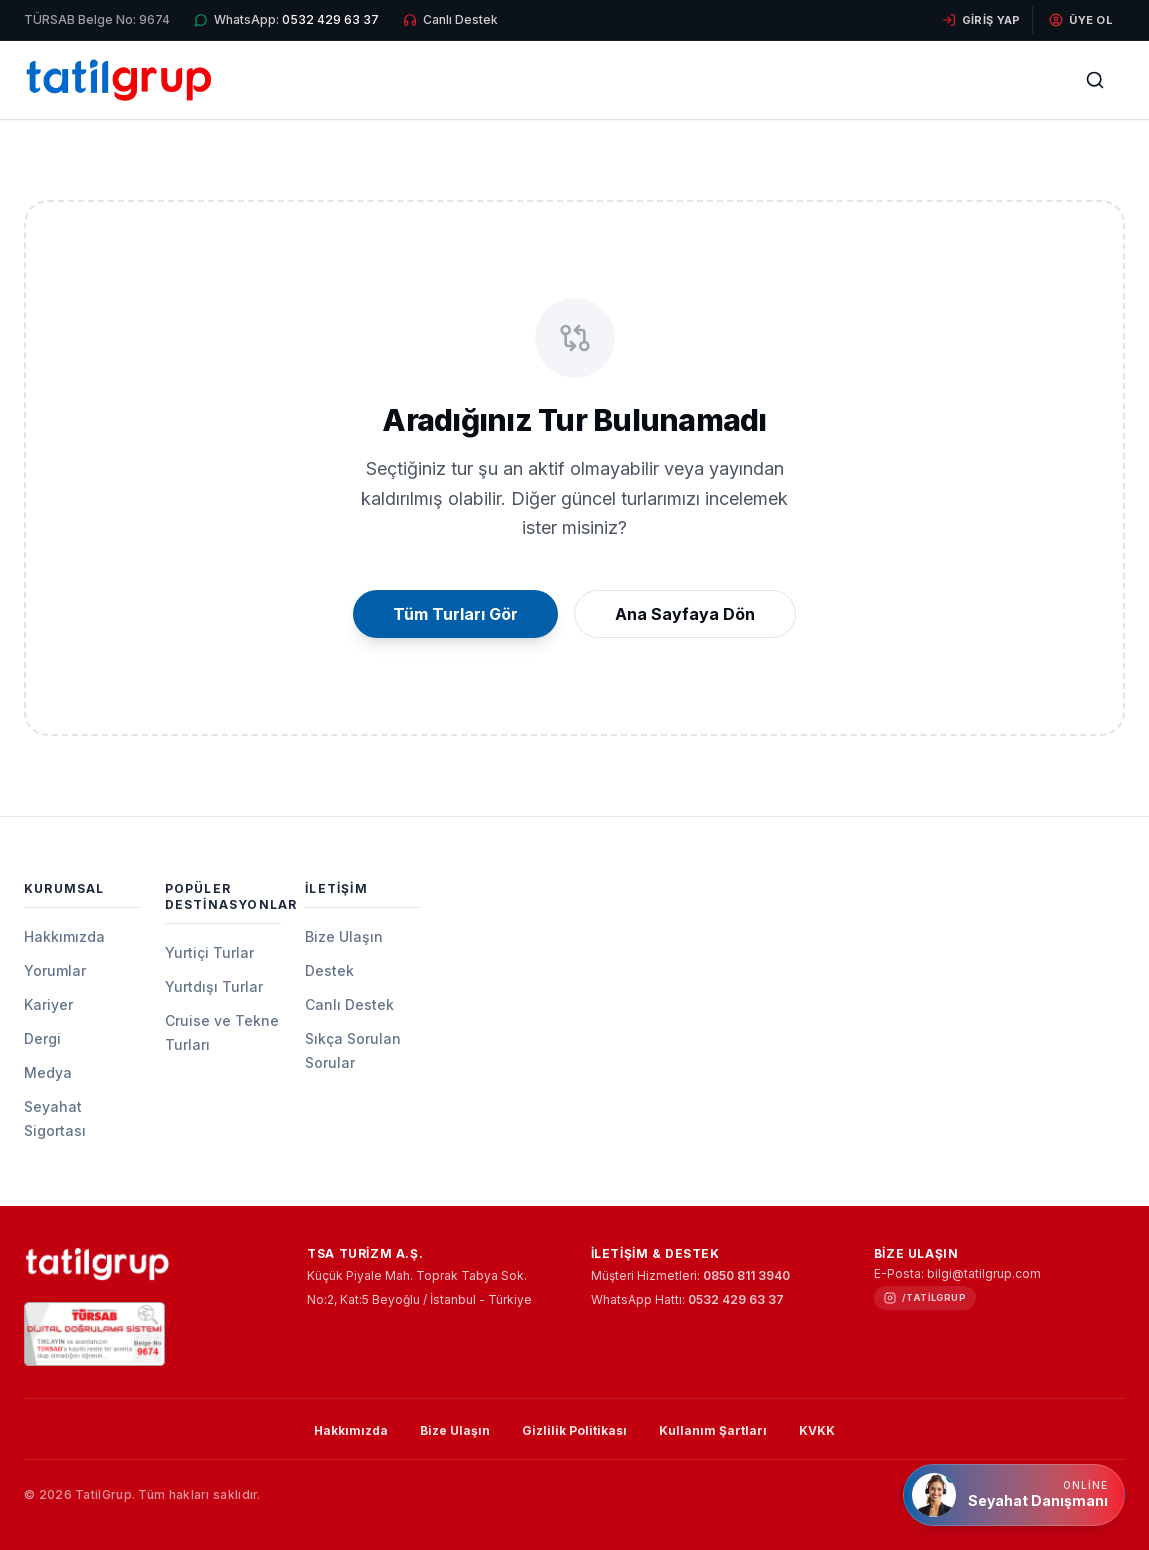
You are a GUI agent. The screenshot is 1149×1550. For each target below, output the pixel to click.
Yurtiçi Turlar (209, 952)
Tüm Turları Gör (455, 614)
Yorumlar (55, 970)
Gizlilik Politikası (574, 1430)
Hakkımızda (64, 936)
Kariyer (48, 1004)
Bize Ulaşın (344, 936)
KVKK (817, 1430)
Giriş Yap (981, 20)
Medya (48, 1072)
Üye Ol (1081, 20)
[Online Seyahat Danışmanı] (1014, 1495)
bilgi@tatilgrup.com (984, 1273)
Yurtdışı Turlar (214, 986)
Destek (329, 970)
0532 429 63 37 (736, 1299)
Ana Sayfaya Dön (685, 614)
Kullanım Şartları (713, 1430)
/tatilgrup (934, 1297)
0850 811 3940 (746, 1275)
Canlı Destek (349, 1004)
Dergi (42, 1038)
